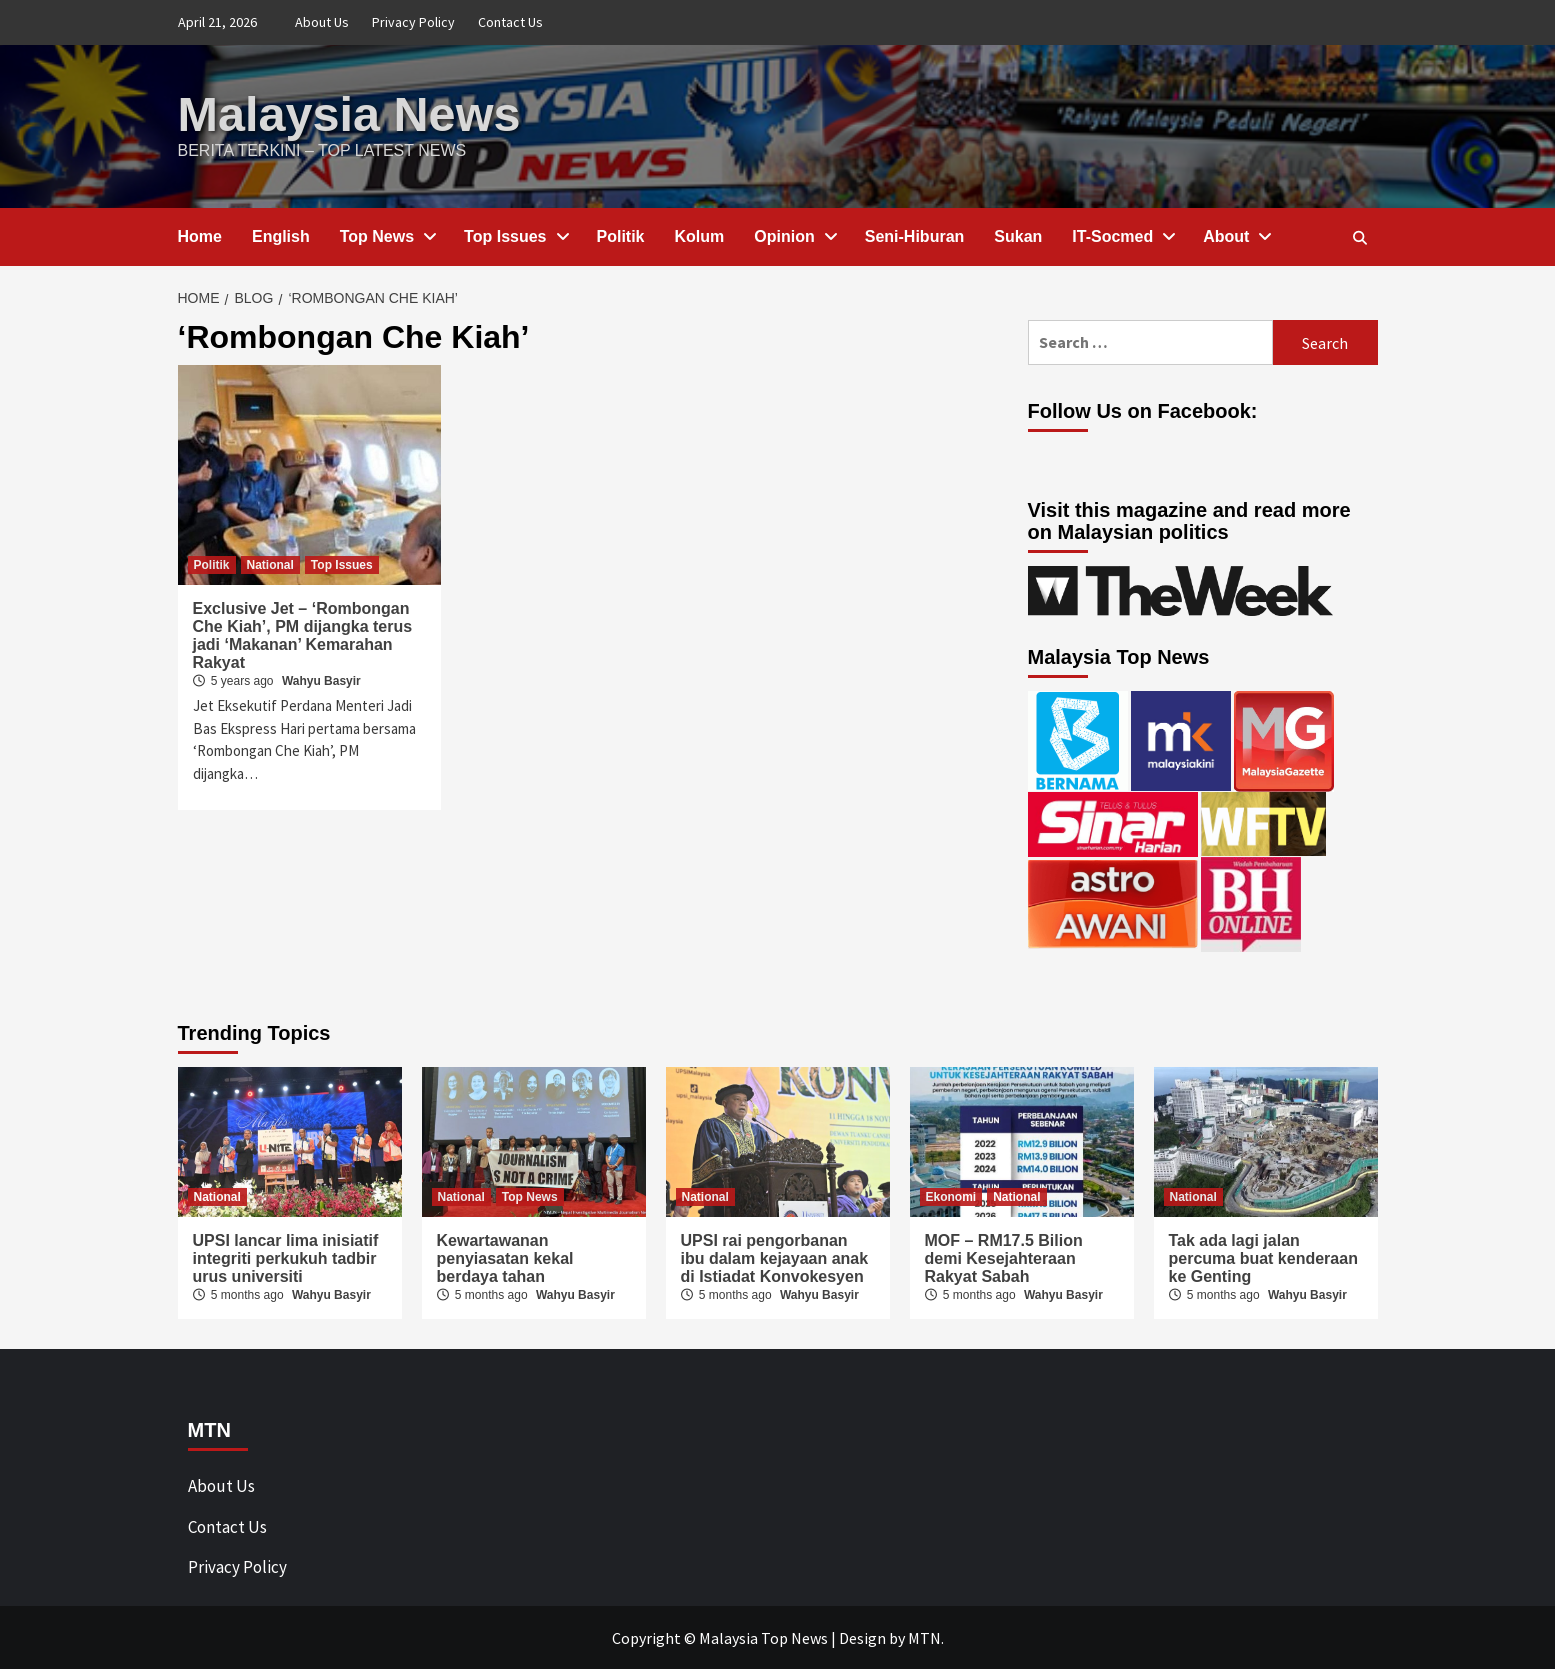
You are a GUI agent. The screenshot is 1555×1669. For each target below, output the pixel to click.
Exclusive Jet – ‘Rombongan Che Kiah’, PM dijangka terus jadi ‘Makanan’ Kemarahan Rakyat (303, 634)
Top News (387, 235)
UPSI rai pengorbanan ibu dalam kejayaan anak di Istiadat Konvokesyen (775, 1257)
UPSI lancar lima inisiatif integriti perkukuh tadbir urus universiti (286, 1257)
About (1236, 235)
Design (862, 1637)
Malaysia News (347, 113)
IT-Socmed (1122, 235)
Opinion (794, 235)
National (270, 564)
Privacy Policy (413, 22)
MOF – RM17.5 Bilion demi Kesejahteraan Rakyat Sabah (1004, 1257)
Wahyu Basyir (321, 680)
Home (200, 235)
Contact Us (510, 22)
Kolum (700, 235)
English (281, 235)
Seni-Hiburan (915, 235)
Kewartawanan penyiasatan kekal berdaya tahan (505, 1257)
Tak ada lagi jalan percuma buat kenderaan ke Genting (1263, 1257)
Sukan (1018, 235)
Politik (621, 235)
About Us (322, 22)
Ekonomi (951, 1196)
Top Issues (515, 235)
